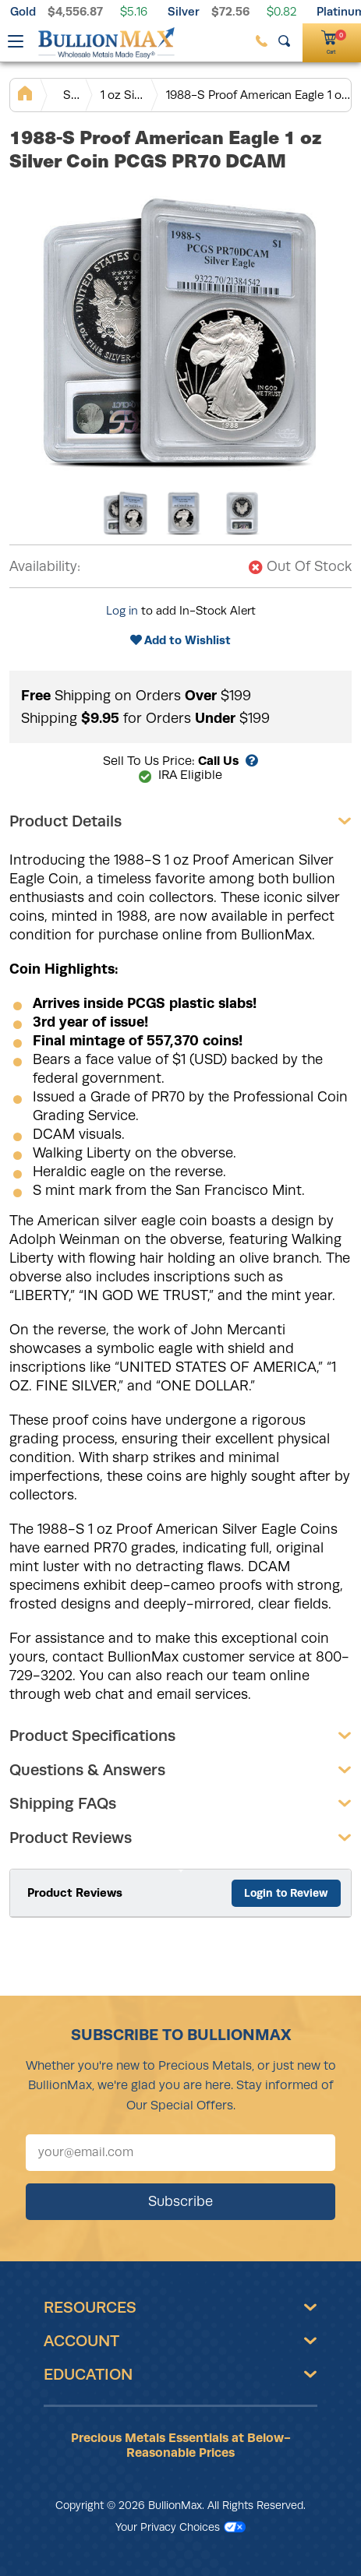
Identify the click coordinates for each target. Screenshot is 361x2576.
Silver (184, 11)
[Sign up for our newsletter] (180, 2152)
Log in (122, 610)
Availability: (44, 566)
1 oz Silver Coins (122, 94)
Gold (23, 11)
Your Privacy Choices (180, 2527)
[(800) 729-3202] (261, 41)
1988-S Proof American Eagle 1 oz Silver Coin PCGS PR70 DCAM (258, 94)
